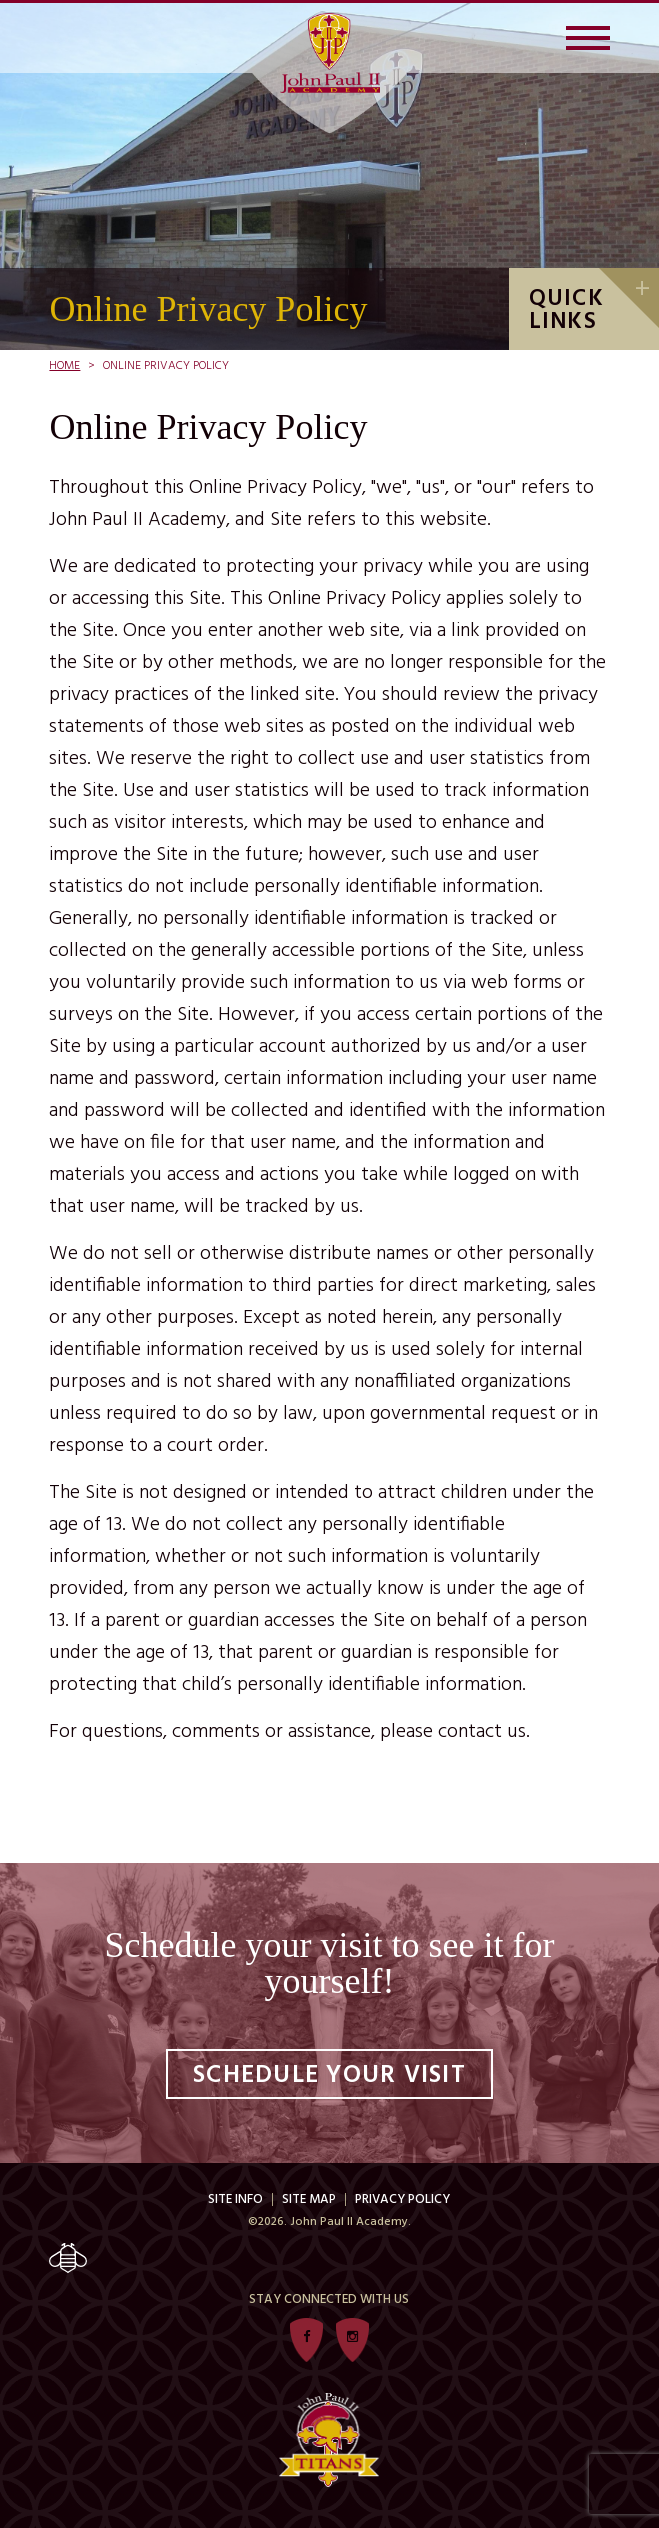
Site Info (235, 2199)
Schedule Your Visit (329, 2076)
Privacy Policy (402, 2199)
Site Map (309, 2199)
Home (64, 366)
